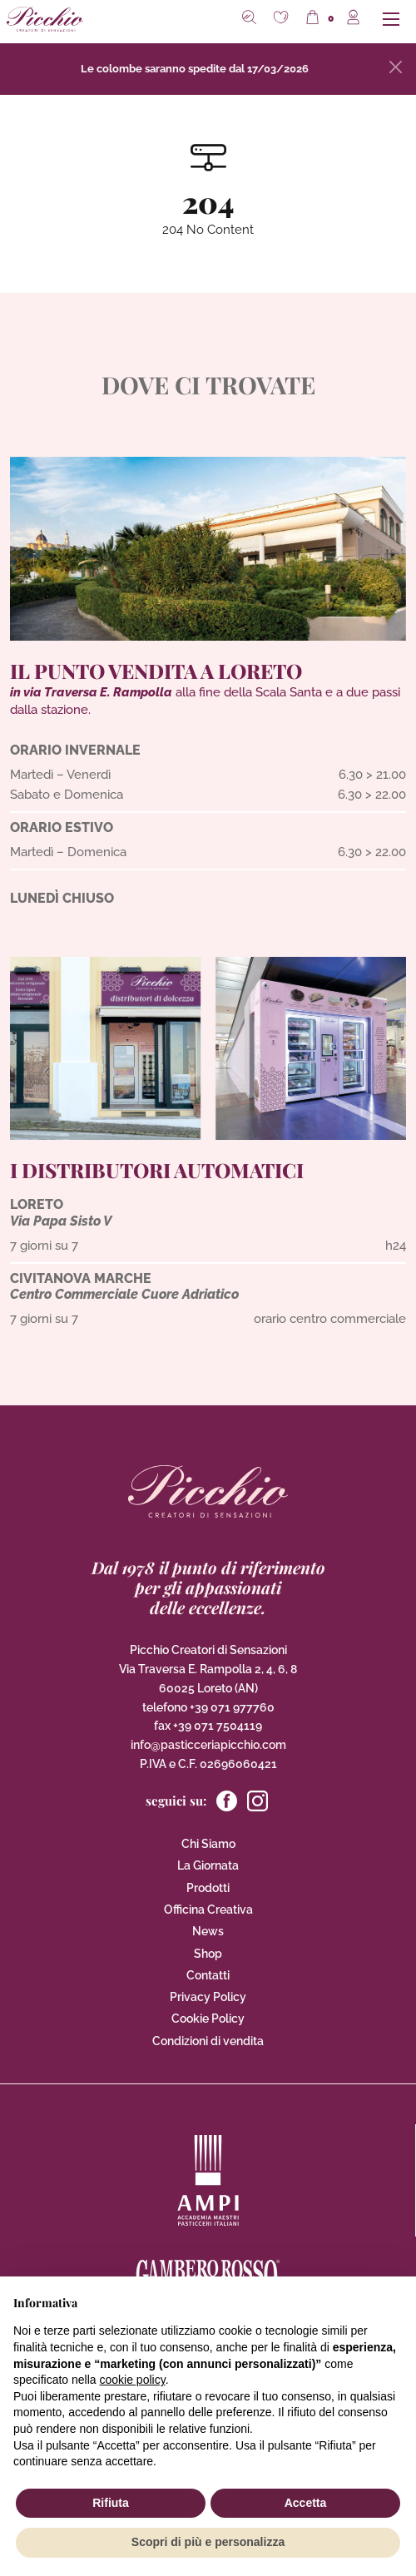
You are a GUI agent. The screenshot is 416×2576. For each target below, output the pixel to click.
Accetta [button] (306, 2502)
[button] (283, 19)
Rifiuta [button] (110, 2502)
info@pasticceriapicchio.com (208, 1744)
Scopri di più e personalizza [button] (208, 2542)
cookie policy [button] (133, 2379)
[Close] (395, 67)
